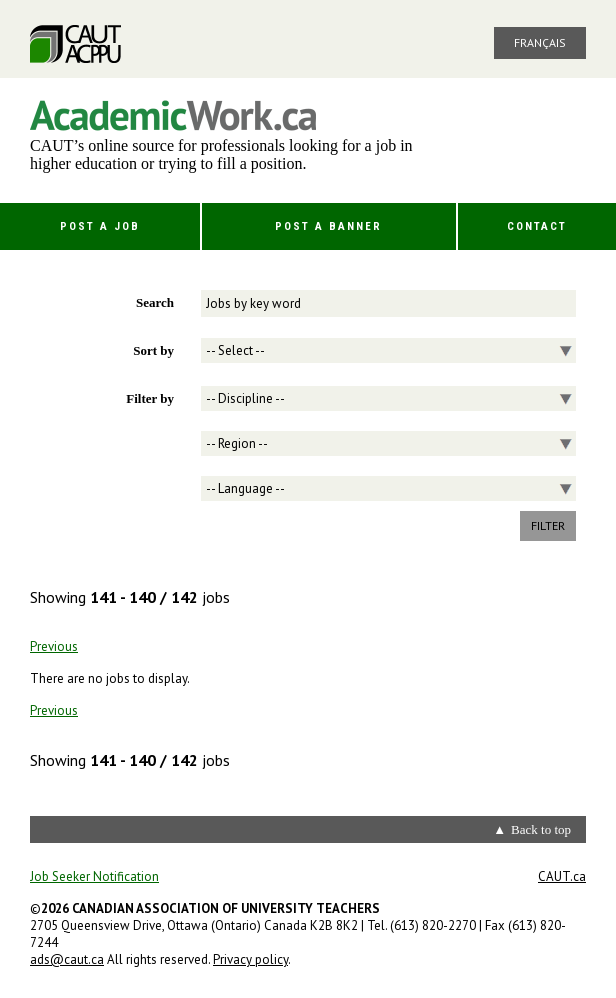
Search (155, 302)
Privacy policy (250, 959)
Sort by (153, 350)
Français (540, 42)
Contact (537, 226)
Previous (54, 646)
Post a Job (100, 226)
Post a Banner (328, 226)
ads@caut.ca (67, 959)
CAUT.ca (562, 876)
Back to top (541, 829)
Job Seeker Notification (94, 876)
